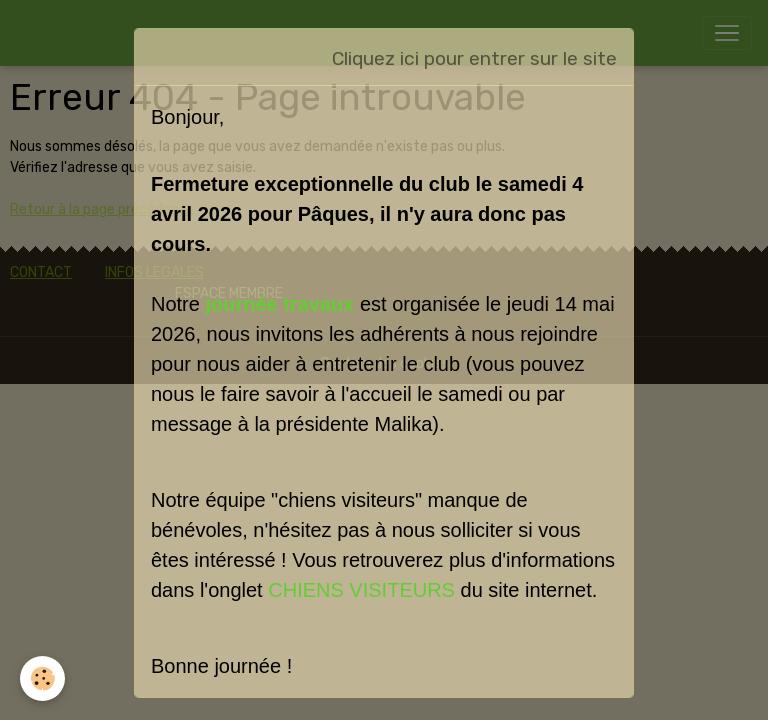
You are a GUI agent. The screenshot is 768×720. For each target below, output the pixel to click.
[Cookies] (42, 678)
